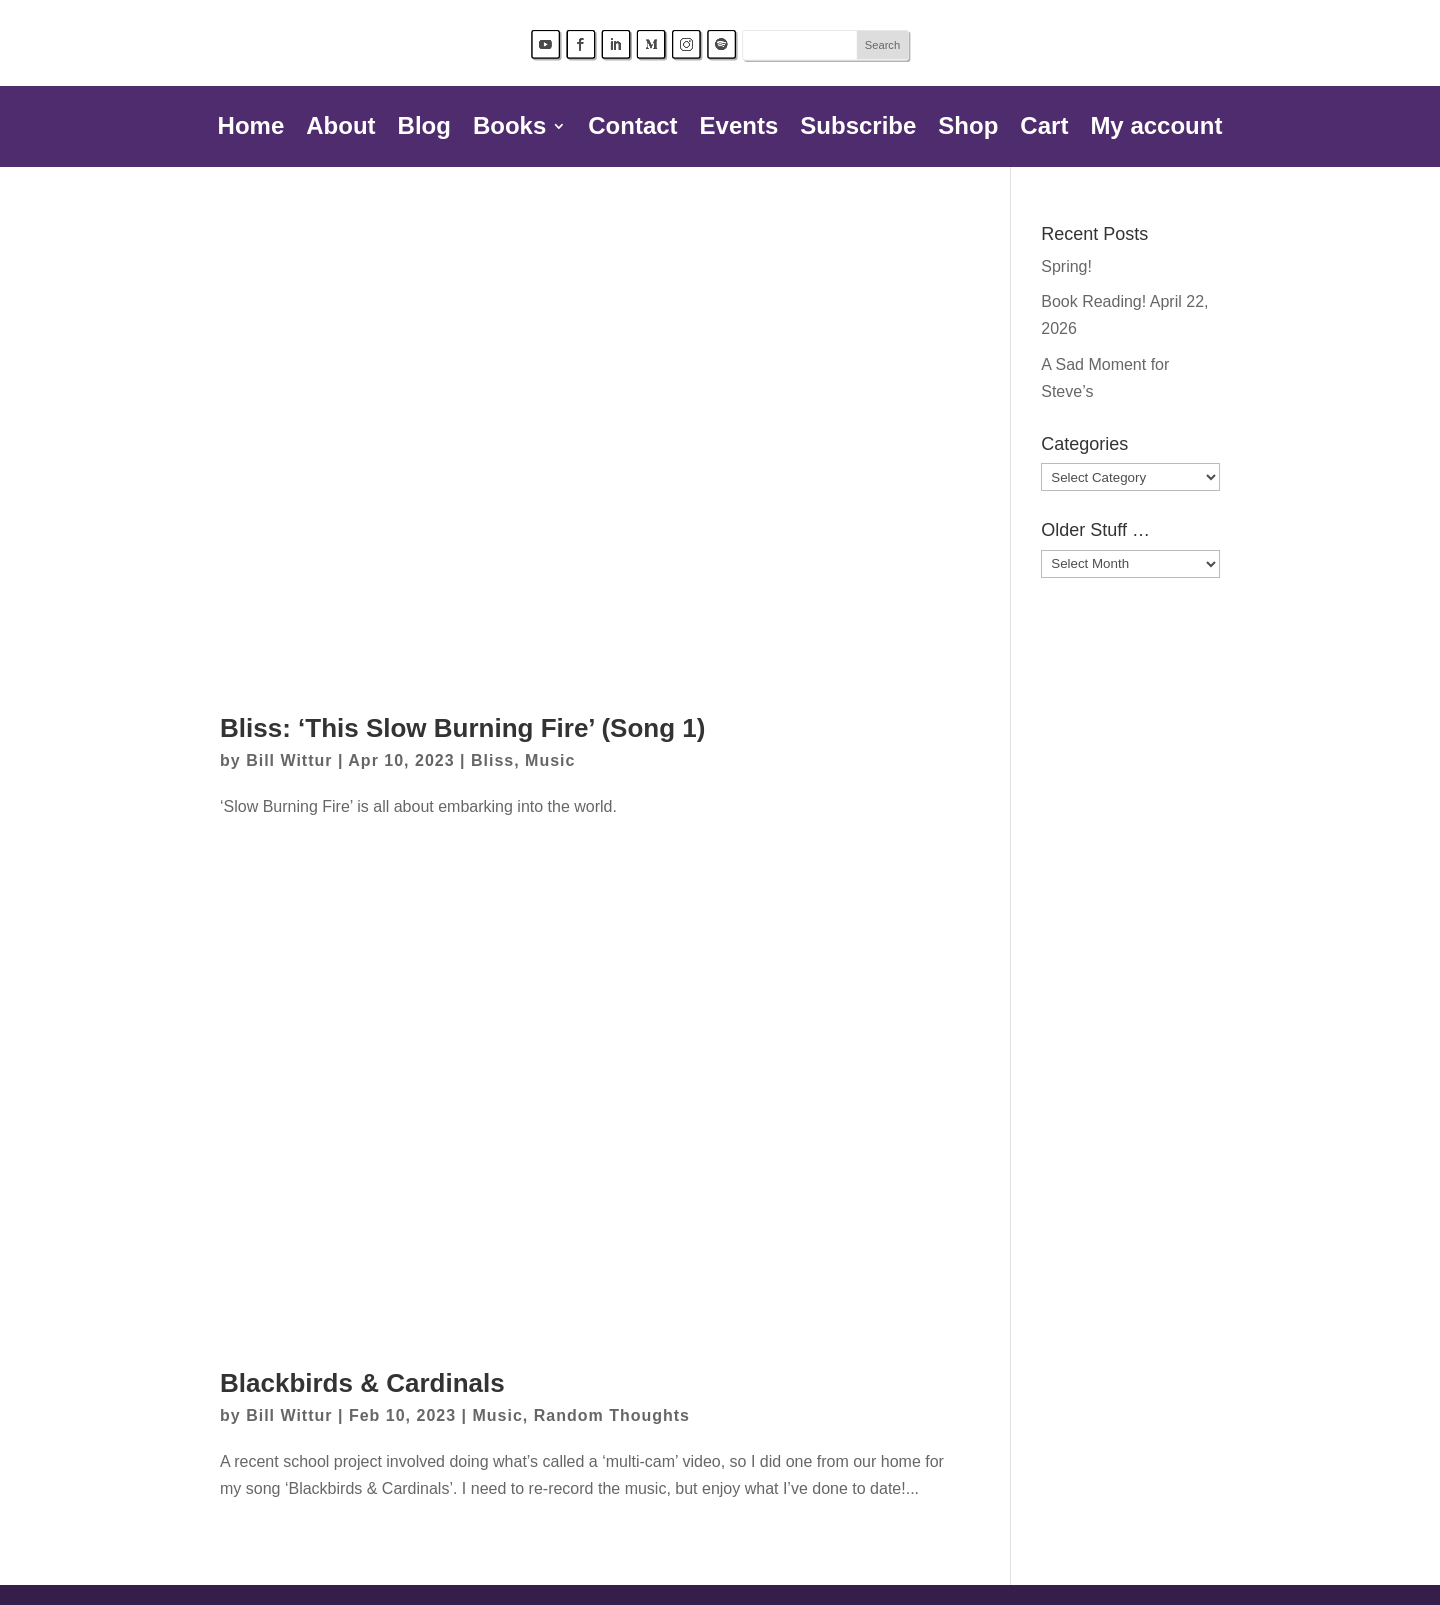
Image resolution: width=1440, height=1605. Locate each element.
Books (509, 129)
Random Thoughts (612, 1415)
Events (739, 129)
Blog (424, 129)
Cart (1044, 129)
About (340, 129)
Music (550, 760)
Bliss (492, 760)
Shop (968, 129)
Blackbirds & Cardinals (362, 1383)
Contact (632, 129)
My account (1156, 129)
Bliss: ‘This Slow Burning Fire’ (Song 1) (462, 728)
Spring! (1066, 266)
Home (251, 129)
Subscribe (858, 129)
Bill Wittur (289, 760)
